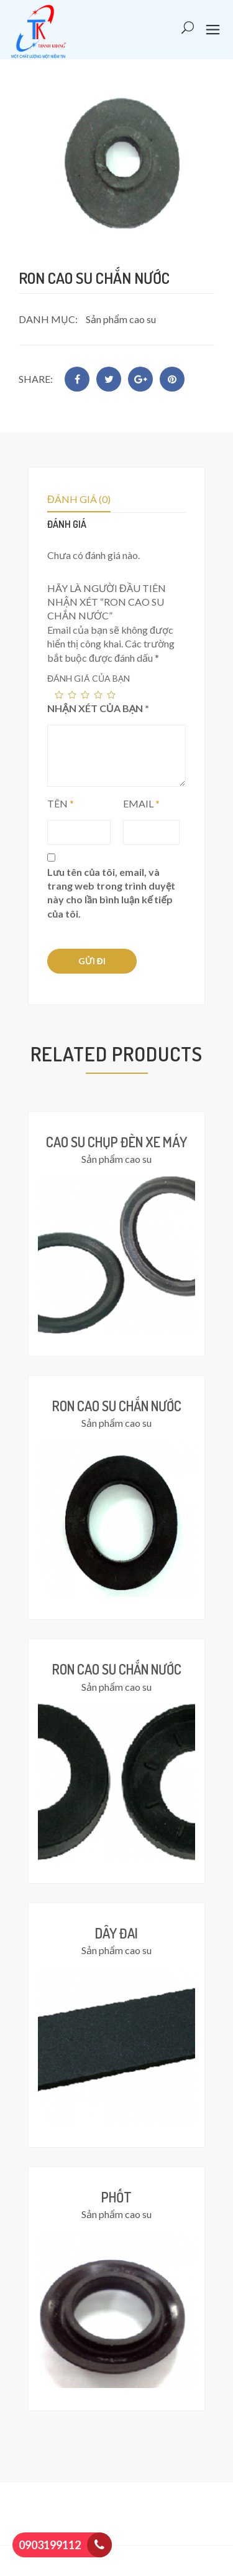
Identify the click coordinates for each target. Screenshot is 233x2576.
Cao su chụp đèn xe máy (116, 1141)
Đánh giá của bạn (88, 678)
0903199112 (50, 2545)
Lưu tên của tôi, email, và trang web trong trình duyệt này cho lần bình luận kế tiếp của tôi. (111, 892)
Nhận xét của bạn (98, 708)
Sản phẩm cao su (121, 319)
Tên (60, 803)
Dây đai (116, 1933)
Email (141, 803)
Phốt (116, 2197)
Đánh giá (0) (79, 499)
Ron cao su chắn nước (116, 1405)
